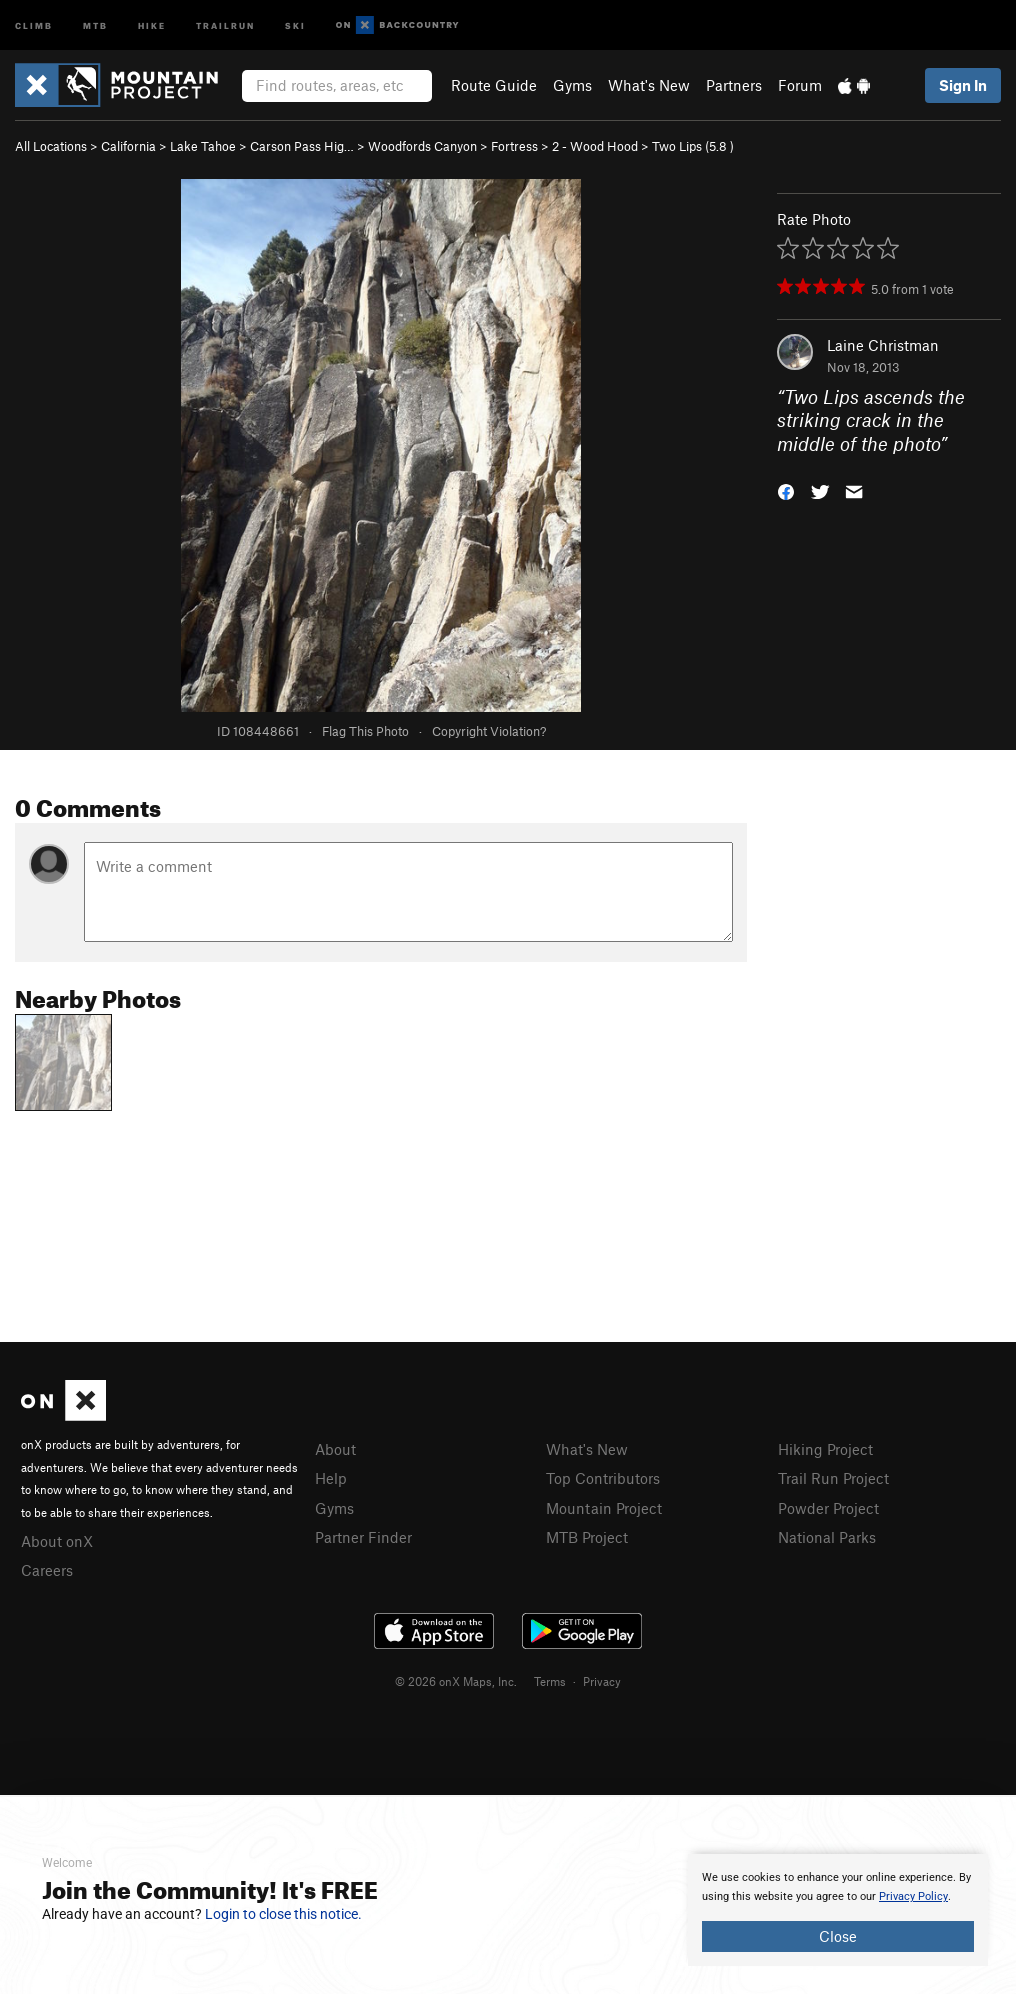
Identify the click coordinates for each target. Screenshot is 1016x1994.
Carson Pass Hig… (302, 146)
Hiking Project (825, 1449)
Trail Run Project (833, 1478)
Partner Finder (363, 1537)
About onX (57, 1541)
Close (838, 1936)
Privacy (602, 1681)
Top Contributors (603, 1478)
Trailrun (225, 24)
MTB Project (587, 1537)
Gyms (572, 85)
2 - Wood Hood (595, 146)
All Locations (51, 146)
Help (331, 1478)
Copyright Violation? (489, 731)
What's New (649, 85)
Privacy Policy (913, 1896)
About (335, 1449)
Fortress (514, 146)
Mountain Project (604, 1508)
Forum (800, 85)
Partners (734, 85)
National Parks (827, 1537)
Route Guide (494, 85)
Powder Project (828, 1508)
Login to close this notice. (283, 1914)
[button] (786, 490)
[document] (838, 1910)
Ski (295, 24)
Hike (152, 24)
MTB (95, 24)
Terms (550, 1681)
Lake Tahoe (203, 146)
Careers (47, 1570)
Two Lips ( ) (693, 146)
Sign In (963, 85)
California (128, 146)
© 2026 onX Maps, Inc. (456, 1681)
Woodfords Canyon (422, 146)
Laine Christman (883, 345)
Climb (34, 24)
